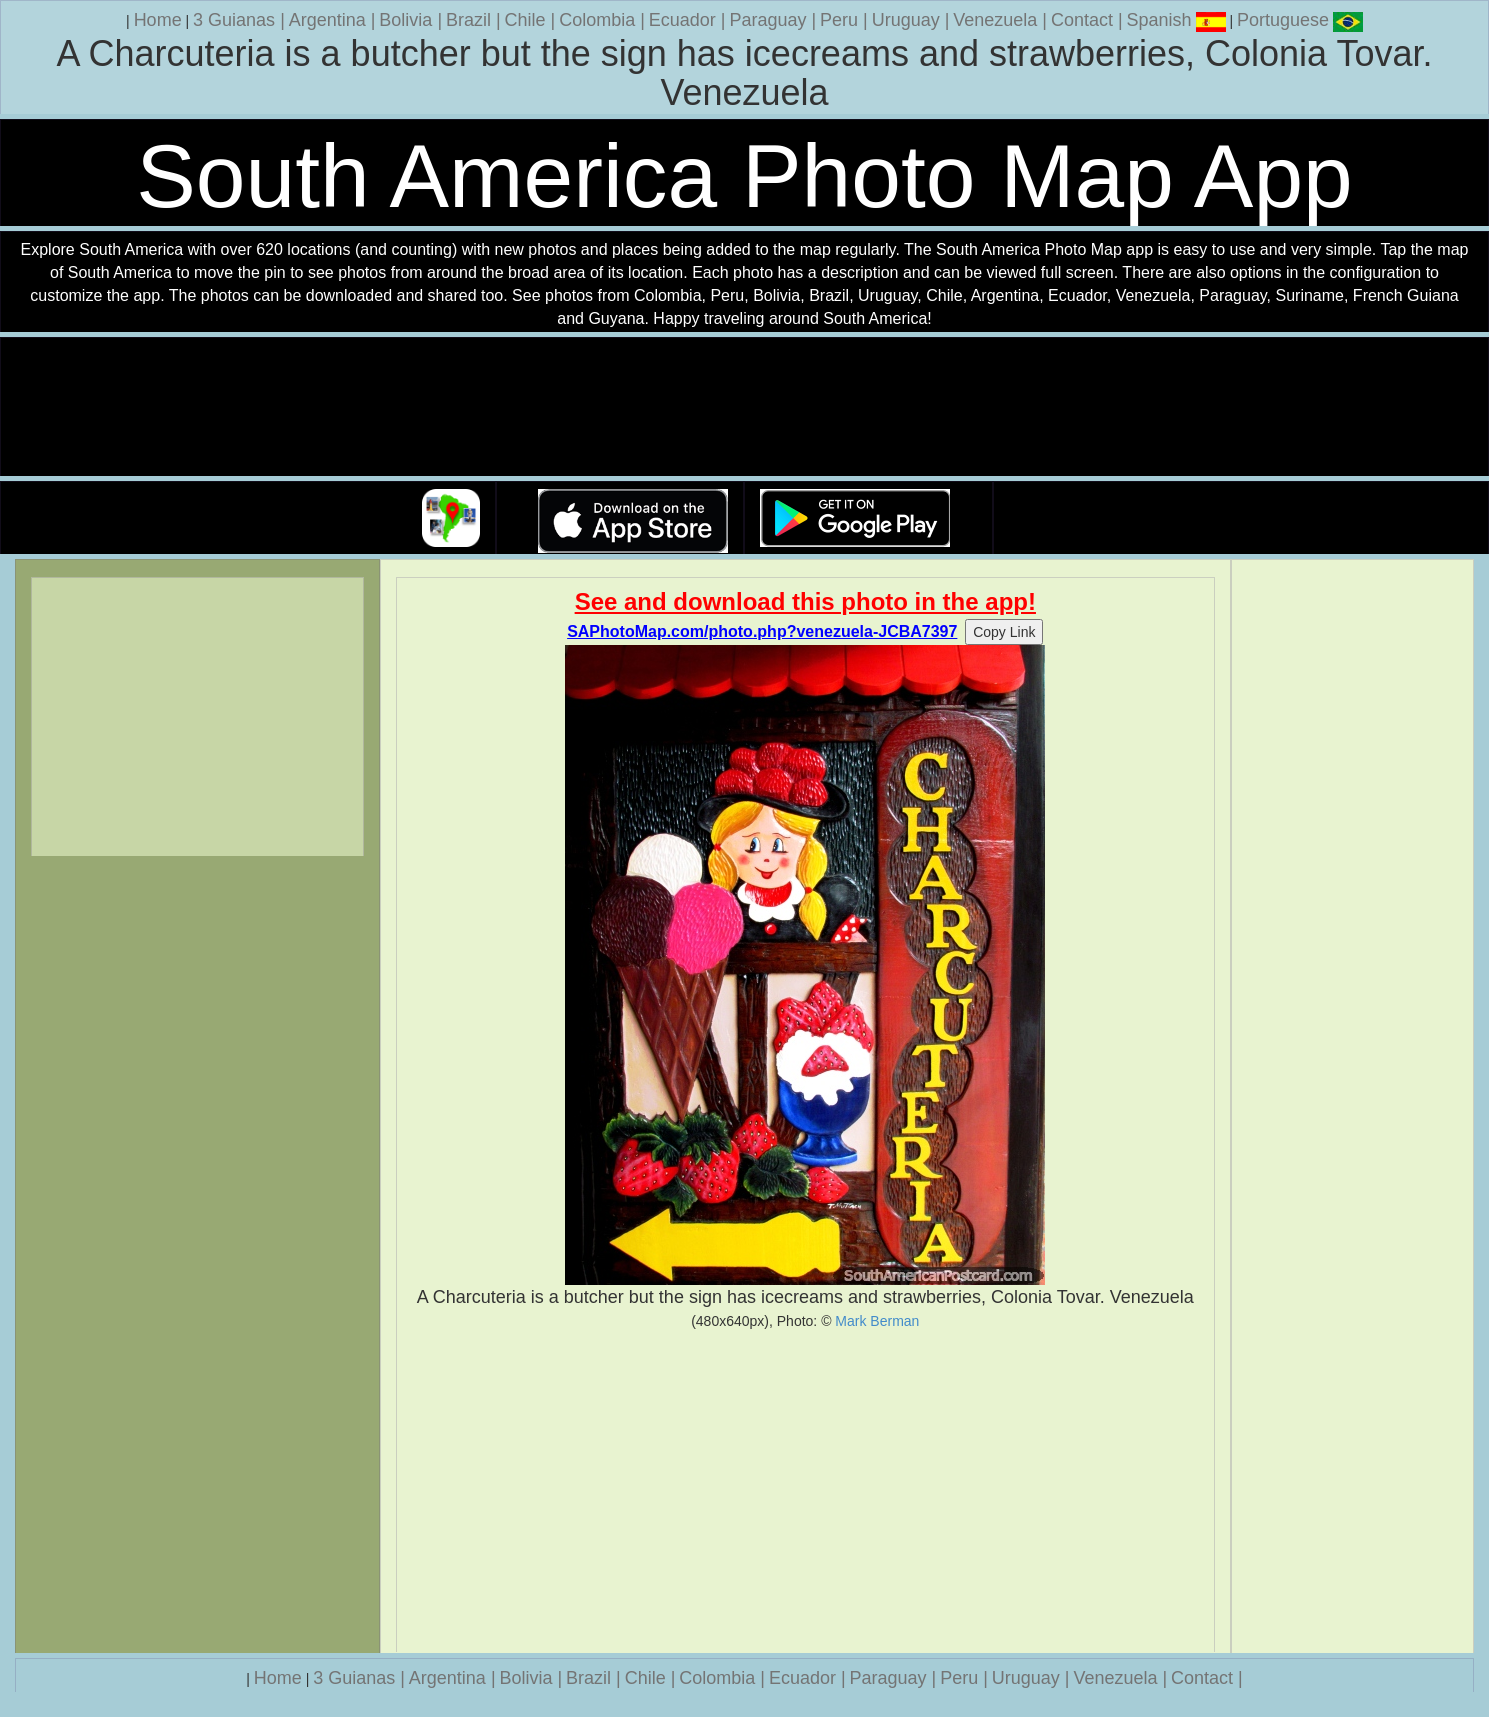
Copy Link (1004, 632)
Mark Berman (877, 1321)
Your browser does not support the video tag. (745, 407)
